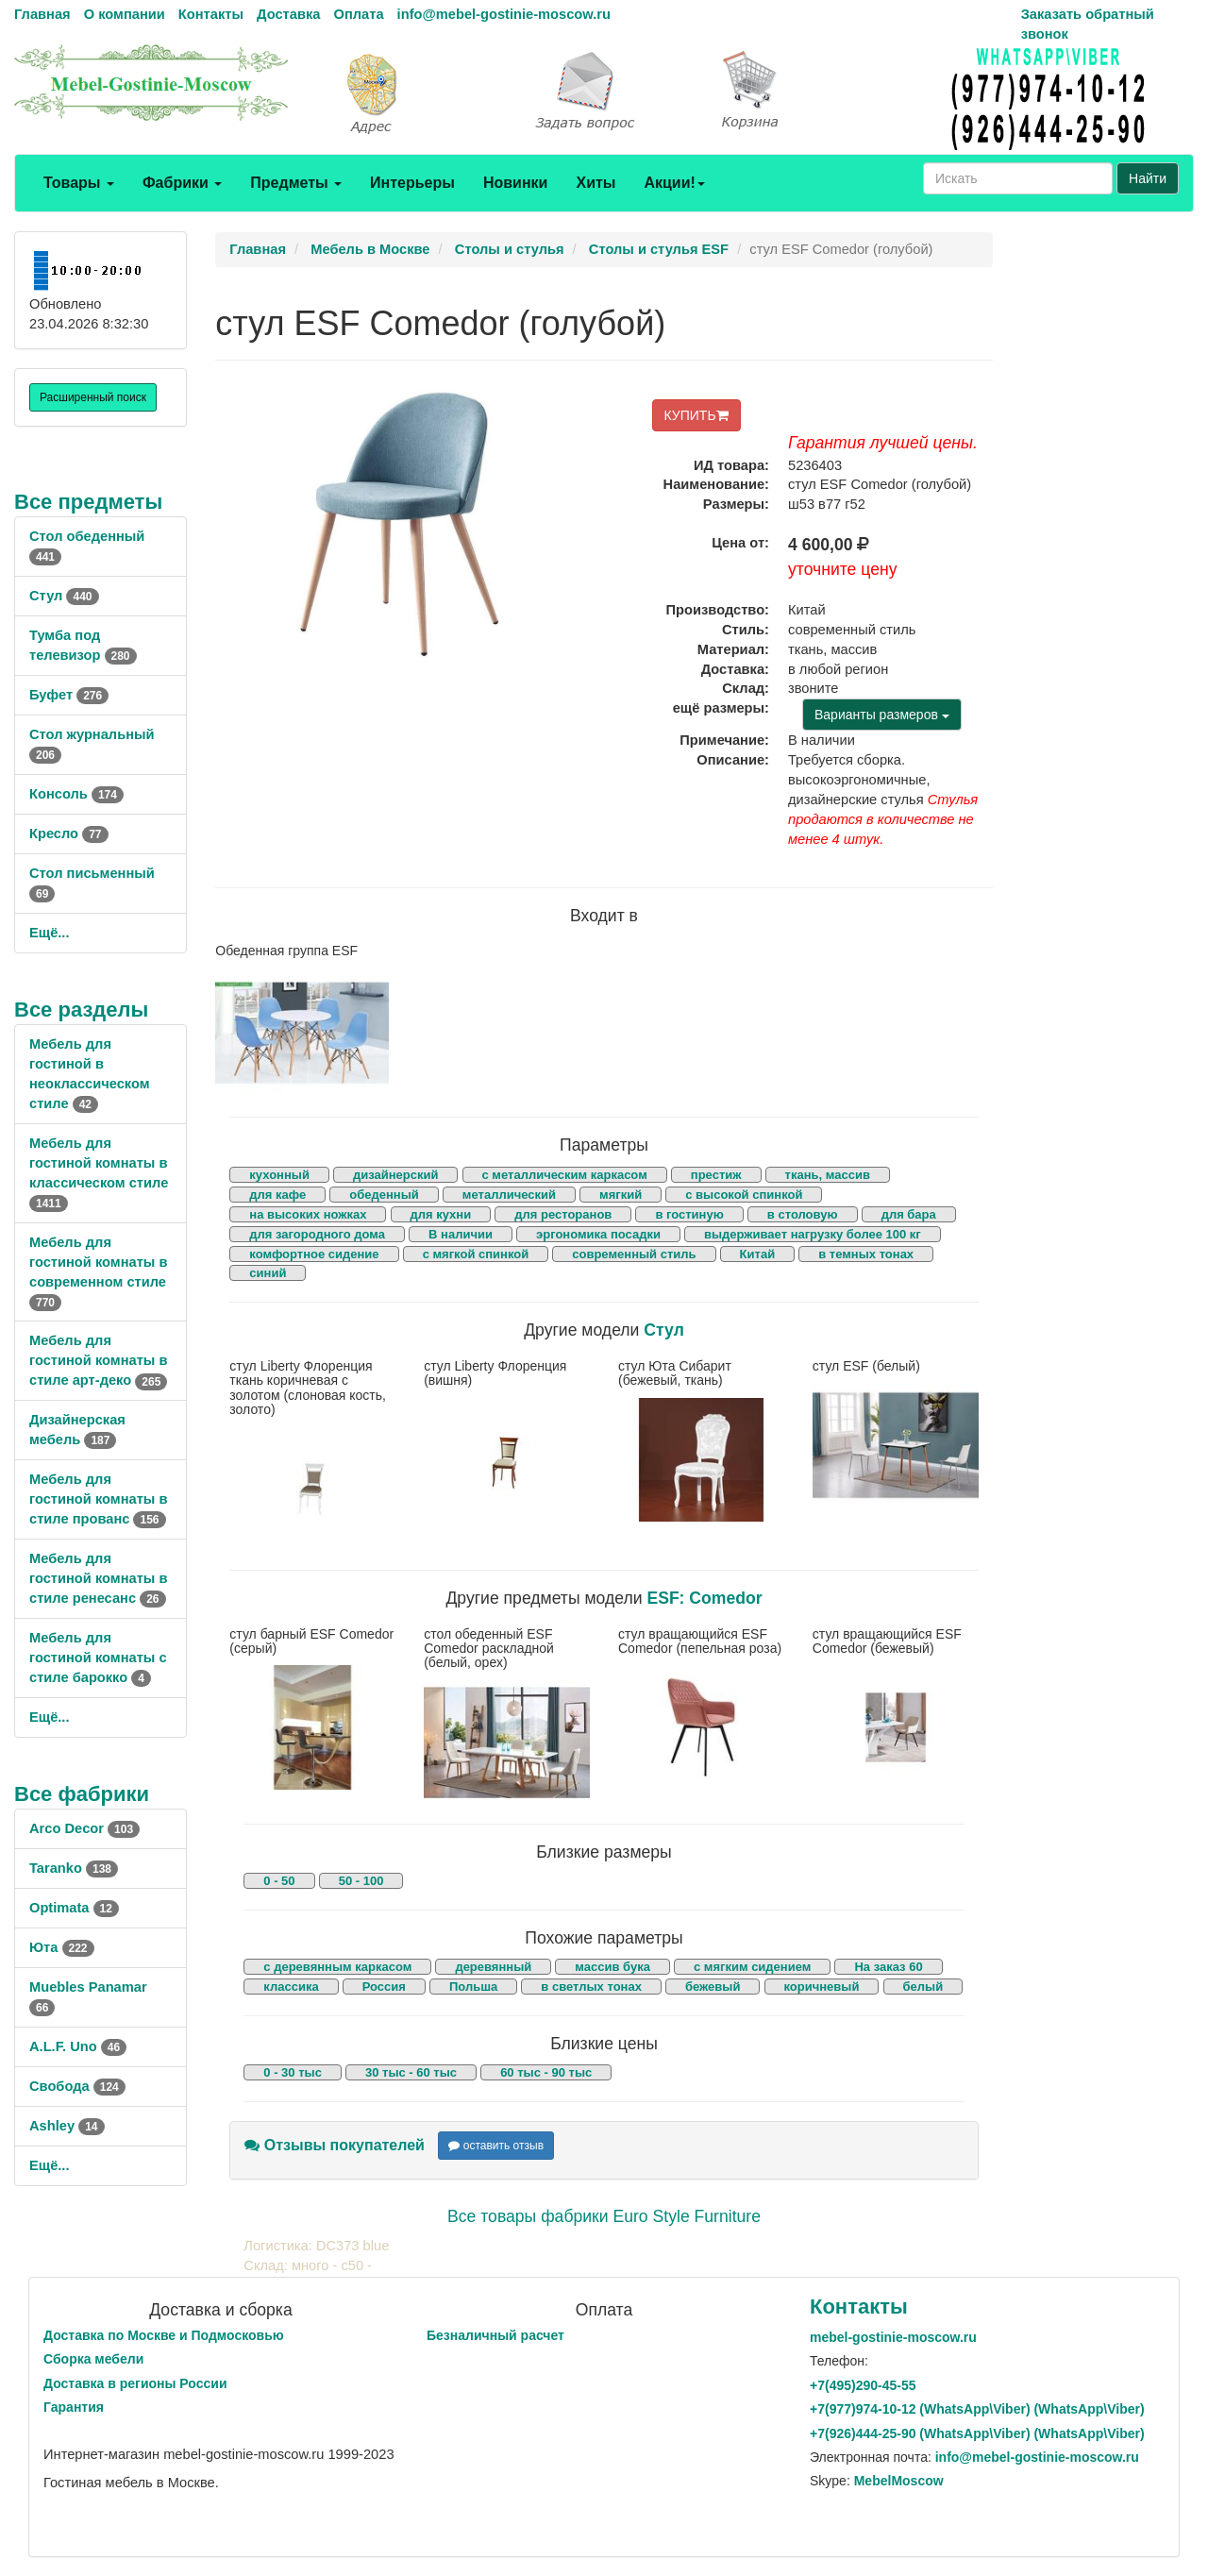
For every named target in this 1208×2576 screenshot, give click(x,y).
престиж (716, 1175)
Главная (42, 14)
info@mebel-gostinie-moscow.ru (504, 14)
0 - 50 (278, 1881)
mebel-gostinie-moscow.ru (893, 2337)
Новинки (515, 183)
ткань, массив (827, 1175)
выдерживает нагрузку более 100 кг (812, 1234)
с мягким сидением (752, 1967)
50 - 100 (361, 1881)
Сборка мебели (93, 2358)
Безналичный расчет (495, 2335)
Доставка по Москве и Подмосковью (163, 2335)
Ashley (67, 2125)
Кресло (69, 833)
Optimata (74, 1907)
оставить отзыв (496, 2145)
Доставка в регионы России (135, 2383)
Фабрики (182, 183)
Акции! (674, 183)
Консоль (76, 793)
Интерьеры (412, 183)
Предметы (296, 183)
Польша (473, 1986)
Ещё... (49, 932)
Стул (64, 595)
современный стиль (634, 1254)
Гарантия (73, 2407)
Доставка (288, 14)
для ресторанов (563, 1214)
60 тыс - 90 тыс (546, 2072)
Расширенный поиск (93, 397)
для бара (908, 1214)
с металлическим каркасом (564, 1175)
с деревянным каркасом (337, 1967)
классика (290, 1986)
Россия (384, 1986)
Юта (61, 1947)
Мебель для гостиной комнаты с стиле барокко (98, 1657)
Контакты (210, 14)
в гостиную (689, 1214)
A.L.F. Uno (77, 2046)
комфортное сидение (313, 1254)
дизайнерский (396, 1175)
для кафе (277, 1194)
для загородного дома (317, 1234)
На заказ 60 (888, 1967)
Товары (78, 183)
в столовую (802, 1214)
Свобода (77, 2086)
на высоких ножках (307, 1214)
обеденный (383, 1194)
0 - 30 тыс (292, 2072)
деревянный (493, 1967)
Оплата (358, 14)
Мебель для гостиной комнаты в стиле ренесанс (98, 1578)
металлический (509, 1194)
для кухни (441, 1214)
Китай (758, 1254)
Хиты (595, 183)
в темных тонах (866, 1254)
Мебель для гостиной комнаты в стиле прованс (98, 1499)
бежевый (712, 1986)
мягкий (620, 1194)
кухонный (279, 1175)
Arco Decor (84, 1828)
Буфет (69, 694)
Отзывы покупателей (334, 2145)
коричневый (822, 1986)
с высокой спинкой (743, 1194)
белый (923, 1986)
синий (267, 1273)
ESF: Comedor (704, 1598)
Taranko (73, 1868)
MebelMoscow (899, 2480)
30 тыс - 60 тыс (411, 2072)
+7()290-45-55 (862, 2385)
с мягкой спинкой (476, 1254)
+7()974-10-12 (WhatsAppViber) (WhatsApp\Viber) (977, 2408)
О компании (124, 14)
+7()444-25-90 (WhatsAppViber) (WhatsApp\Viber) (977, 2433)
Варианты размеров (881, 714)
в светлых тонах (591, 1986)
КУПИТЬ (696, 415)
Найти (1147, 178)
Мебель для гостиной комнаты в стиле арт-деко (98, 1360)
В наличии (460, 1234)
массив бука (612, 1967)
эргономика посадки (598, 1234)
